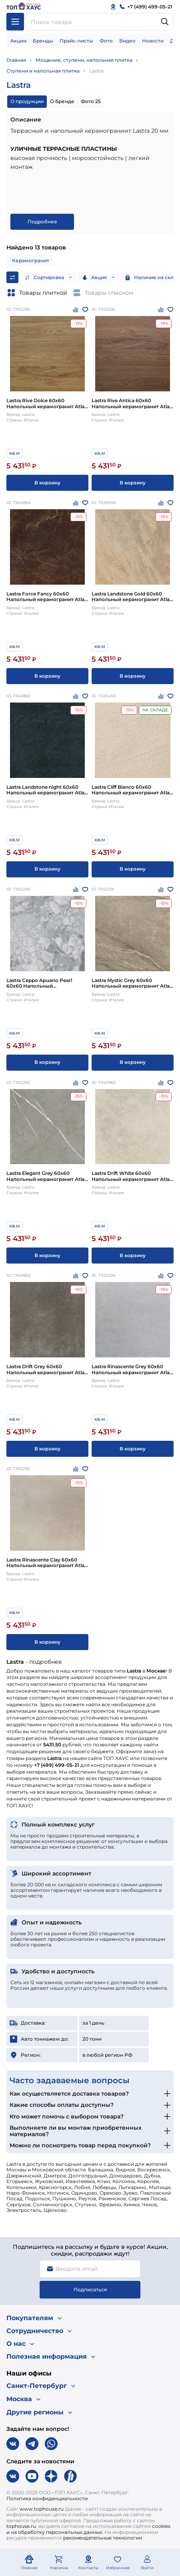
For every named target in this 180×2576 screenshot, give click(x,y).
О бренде (62, 101)
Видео (127, 41)
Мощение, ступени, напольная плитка (84, 60)
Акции (18, 41)
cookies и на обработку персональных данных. (88, 2529)
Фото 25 (91, 101)
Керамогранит (30, 260)
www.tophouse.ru (42, 2509)
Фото (106, 41)
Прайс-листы (76, 41)
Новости (153, 41)
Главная (16, 60)
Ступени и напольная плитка (43, 71)
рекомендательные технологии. (103, 2538)
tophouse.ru (21, 2526)
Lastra (96, 71)
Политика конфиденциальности (47, 2498)
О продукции (27, 101)
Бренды (43, 41)
